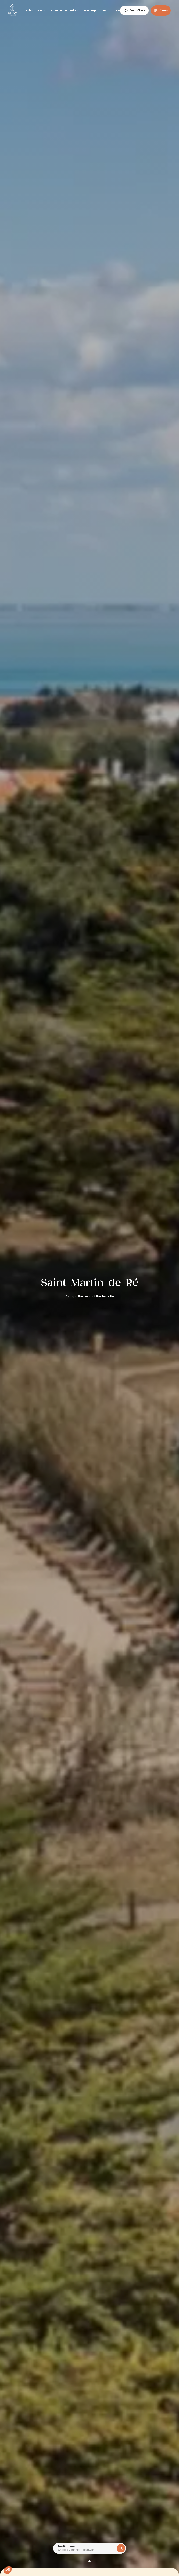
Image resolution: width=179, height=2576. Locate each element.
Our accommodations (64, 10)
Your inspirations (95, 10)
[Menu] (161, 10)
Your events (119, 10)
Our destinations (33, 10)
